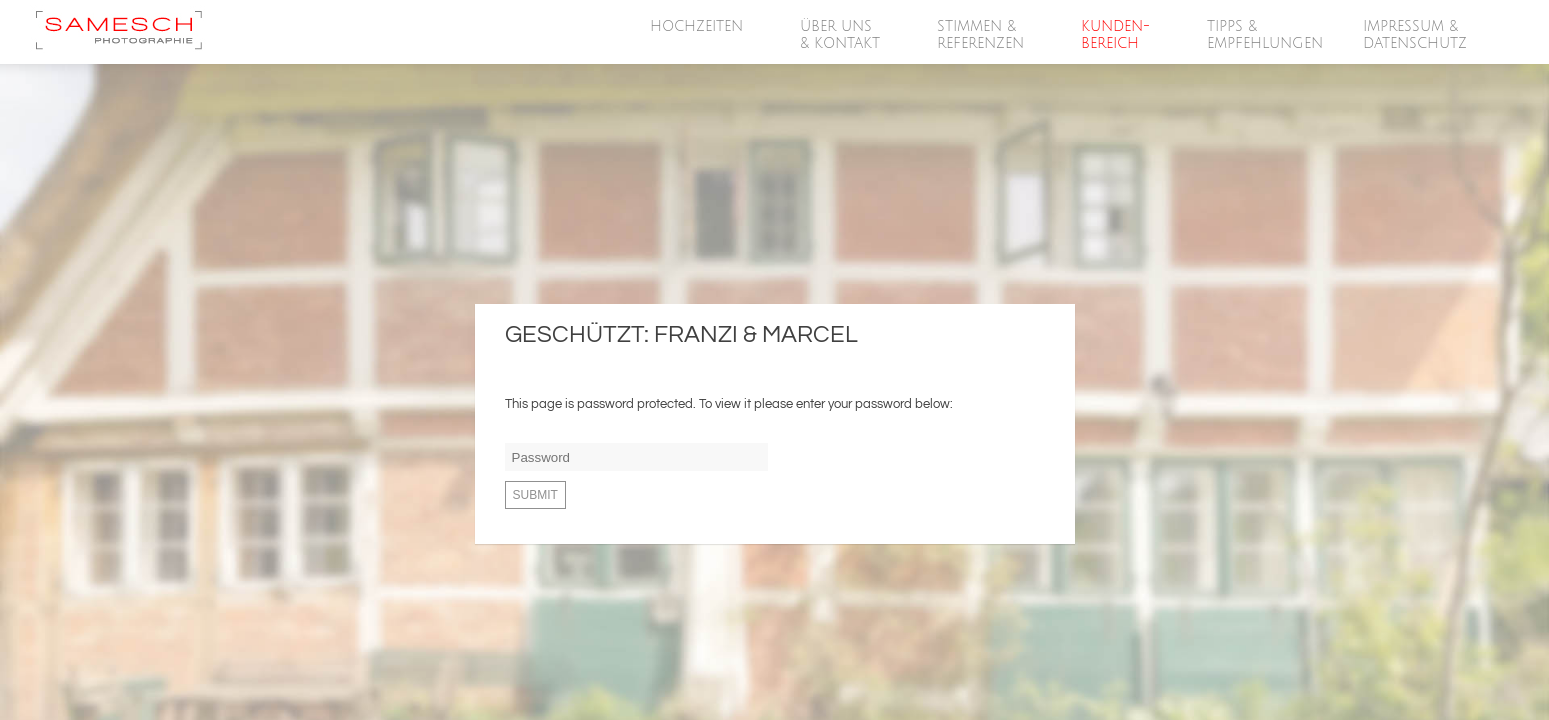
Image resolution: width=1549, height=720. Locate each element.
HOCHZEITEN (697, 27)
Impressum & (1416, 35)
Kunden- (1116, 35)
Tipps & (1265, 35)
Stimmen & (981, 35)
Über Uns (841, 35)
